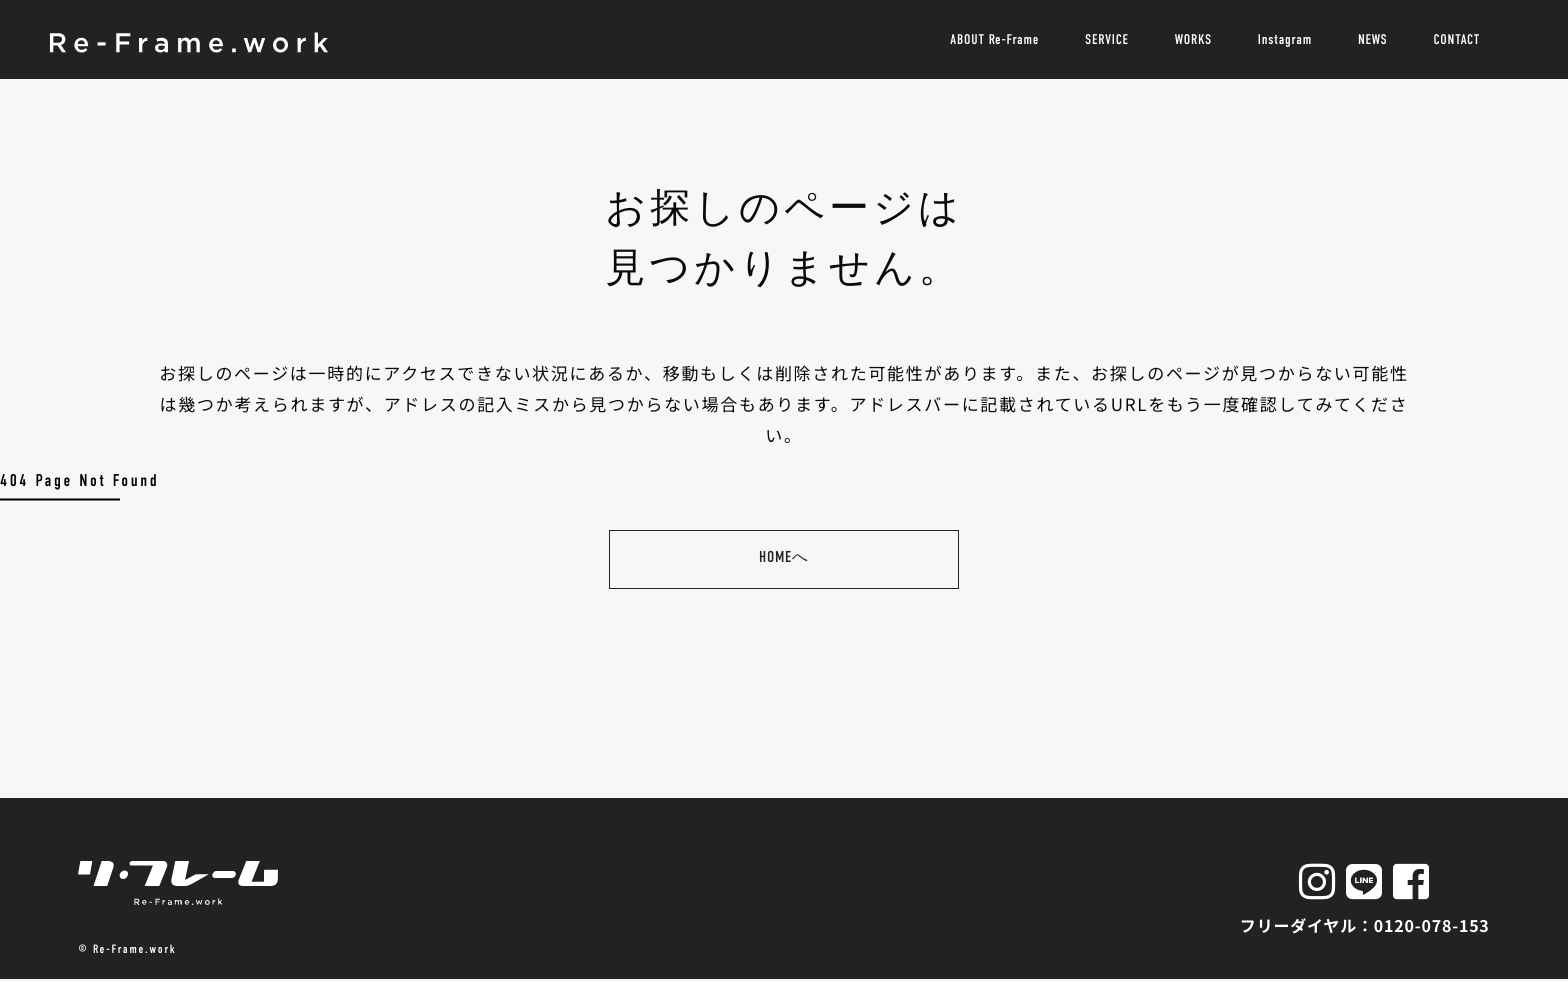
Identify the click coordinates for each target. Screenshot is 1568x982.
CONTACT (1456, 39)
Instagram (1285, 39)
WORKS (1193, 39)
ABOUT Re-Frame (994, 39)
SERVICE (1107, 39)
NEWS (1373, 39)
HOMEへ (784, 558)
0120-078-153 (1432, 926)
